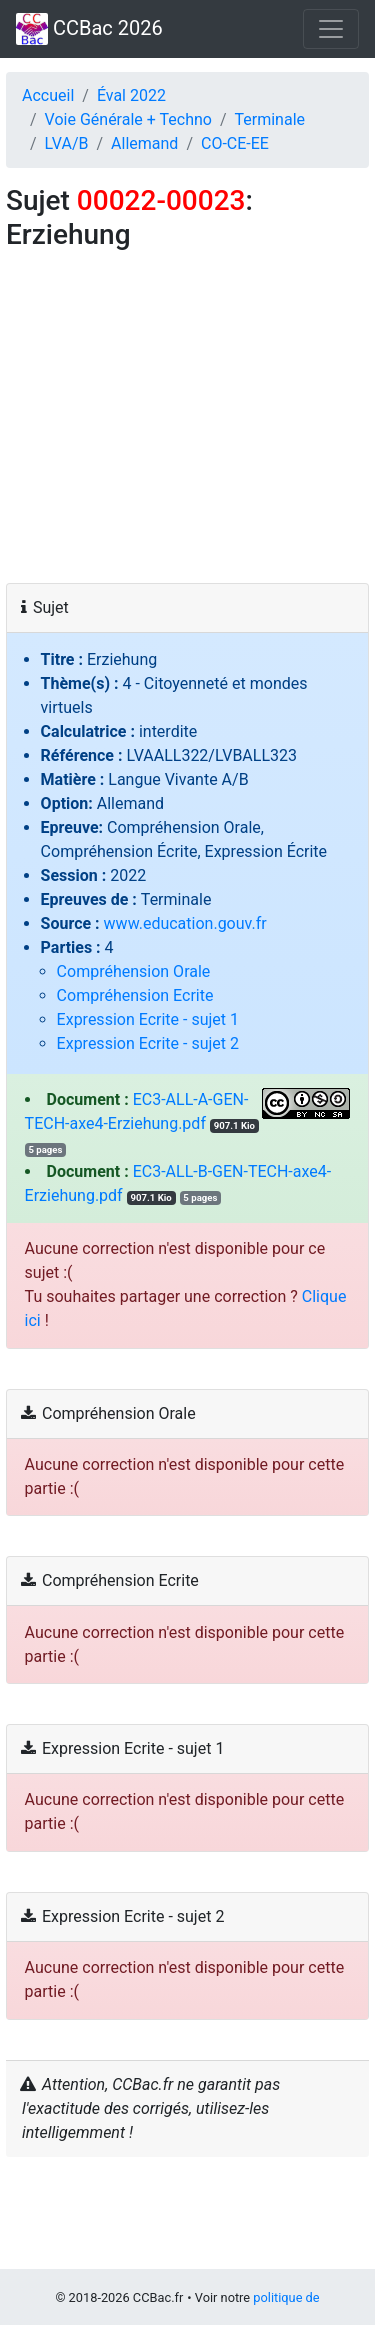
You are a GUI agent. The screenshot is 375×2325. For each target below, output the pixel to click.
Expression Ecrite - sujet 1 (148, 1019)
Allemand (144, 143)
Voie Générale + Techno (128, 119)
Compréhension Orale (134, 971)
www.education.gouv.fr (185, 923)
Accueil (48, 95)
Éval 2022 (131, 95)
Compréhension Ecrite (135, 995)
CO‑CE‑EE (235, 143)
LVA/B (67, 143)
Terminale (270, 119)
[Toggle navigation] (331, 29)
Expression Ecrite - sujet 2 (148, 1043)
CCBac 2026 (89, 29)
